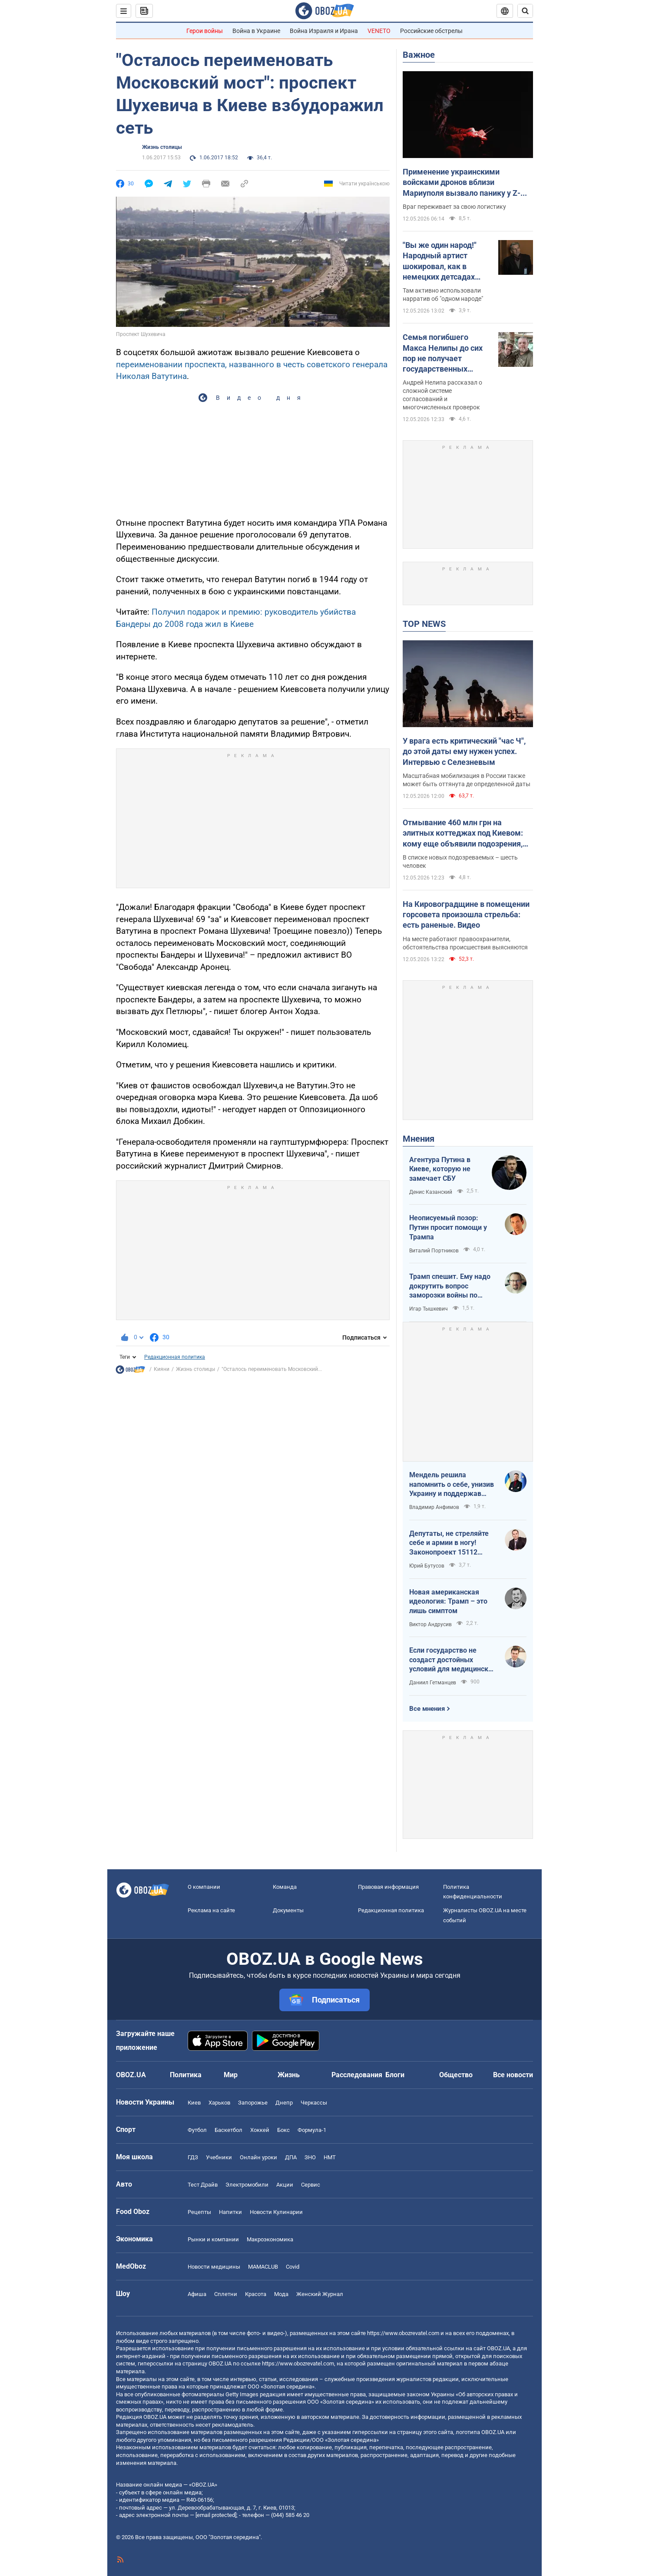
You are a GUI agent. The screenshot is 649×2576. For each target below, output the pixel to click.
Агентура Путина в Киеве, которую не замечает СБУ (439, 1169)
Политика (186, 2075)
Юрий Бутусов (426, 1566)
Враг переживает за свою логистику (454, 206)
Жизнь (289, 2075)
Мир (231, 2075)
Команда (285, 1887)
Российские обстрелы (431, 30)
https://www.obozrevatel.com (403, 2333)
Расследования (356, 2075)
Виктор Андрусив (430, 1624)
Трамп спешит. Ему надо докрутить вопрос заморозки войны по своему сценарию (449, 1286)
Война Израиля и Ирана (324, 30)
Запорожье (253, 2102)
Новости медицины (214, 2266)
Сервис (310, 2184)
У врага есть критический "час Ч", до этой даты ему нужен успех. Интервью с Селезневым (464, 751)
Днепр (284, 2102)
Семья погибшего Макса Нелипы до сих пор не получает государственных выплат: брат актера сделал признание (443, 353)
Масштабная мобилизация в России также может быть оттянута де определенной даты (466, 779)
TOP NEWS (424, 624)
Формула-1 (312, 2130)
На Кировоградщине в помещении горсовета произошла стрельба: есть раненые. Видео (466, 914)
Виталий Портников (434, 1251)
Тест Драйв (203, 2184)
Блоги (394, 2075)
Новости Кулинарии (276, 2212)
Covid (292, 2266)
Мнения (418, 1138)
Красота (255, 2294)
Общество (456, 2075)
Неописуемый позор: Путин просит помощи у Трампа (448, 1227)
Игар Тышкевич (428, 1309)
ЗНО (310, 2157)
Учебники (219, 2157)
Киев (194, 2102)
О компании (204, 1887)
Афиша (197, 2294)
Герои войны (204, 30)
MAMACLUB (263, 2266)
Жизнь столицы (162, 147)
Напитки (230, 2212)
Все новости (513, 2075)
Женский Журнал (319, 2294)
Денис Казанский (430, 1192)
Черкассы (314, 2102)
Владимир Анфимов (434, 1507)
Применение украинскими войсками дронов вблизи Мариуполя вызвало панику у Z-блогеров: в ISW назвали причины (464, 182)
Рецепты (199, 2212)
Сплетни (225, 2294)
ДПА (291, 2157)
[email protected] (215, 2515)
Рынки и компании (213, 2239)
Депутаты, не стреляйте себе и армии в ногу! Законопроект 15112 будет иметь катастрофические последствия (449, 1543)
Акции (284, 2184)
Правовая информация (388, 1887)
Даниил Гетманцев (432, 1683)
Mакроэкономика (270, 2239)
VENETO (379, 30)
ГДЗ (193, 2157)
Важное (419, 54)
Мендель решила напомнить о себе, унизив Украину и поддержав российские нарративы (451, 1485)
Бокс (283, 2130)
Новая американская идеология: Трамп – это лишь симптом (448, 1601)
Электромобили (246, 2184)
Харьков (219, 2102)
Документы (288, 1910)
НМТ (330, 2157)
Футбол (197, 2130)
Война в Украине (256, 30)
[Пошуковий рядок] (525, 10)
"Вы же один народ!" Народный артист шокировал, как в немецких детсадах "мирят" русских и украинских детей (440, 261)
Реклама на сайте (211, 1910)
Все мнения (427, 1709)
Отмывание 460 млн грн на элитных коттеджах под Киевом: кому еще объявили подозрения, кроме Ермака (463, 833)
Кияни (161, 1369)
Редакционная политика (174, 1357)
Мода (281, 2294)
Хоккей (259, 2130)
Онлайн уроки (258, 2157)
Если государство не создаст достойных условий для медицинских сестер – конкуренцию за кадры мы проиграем (452, 1660)
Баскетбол (228, 2130)
